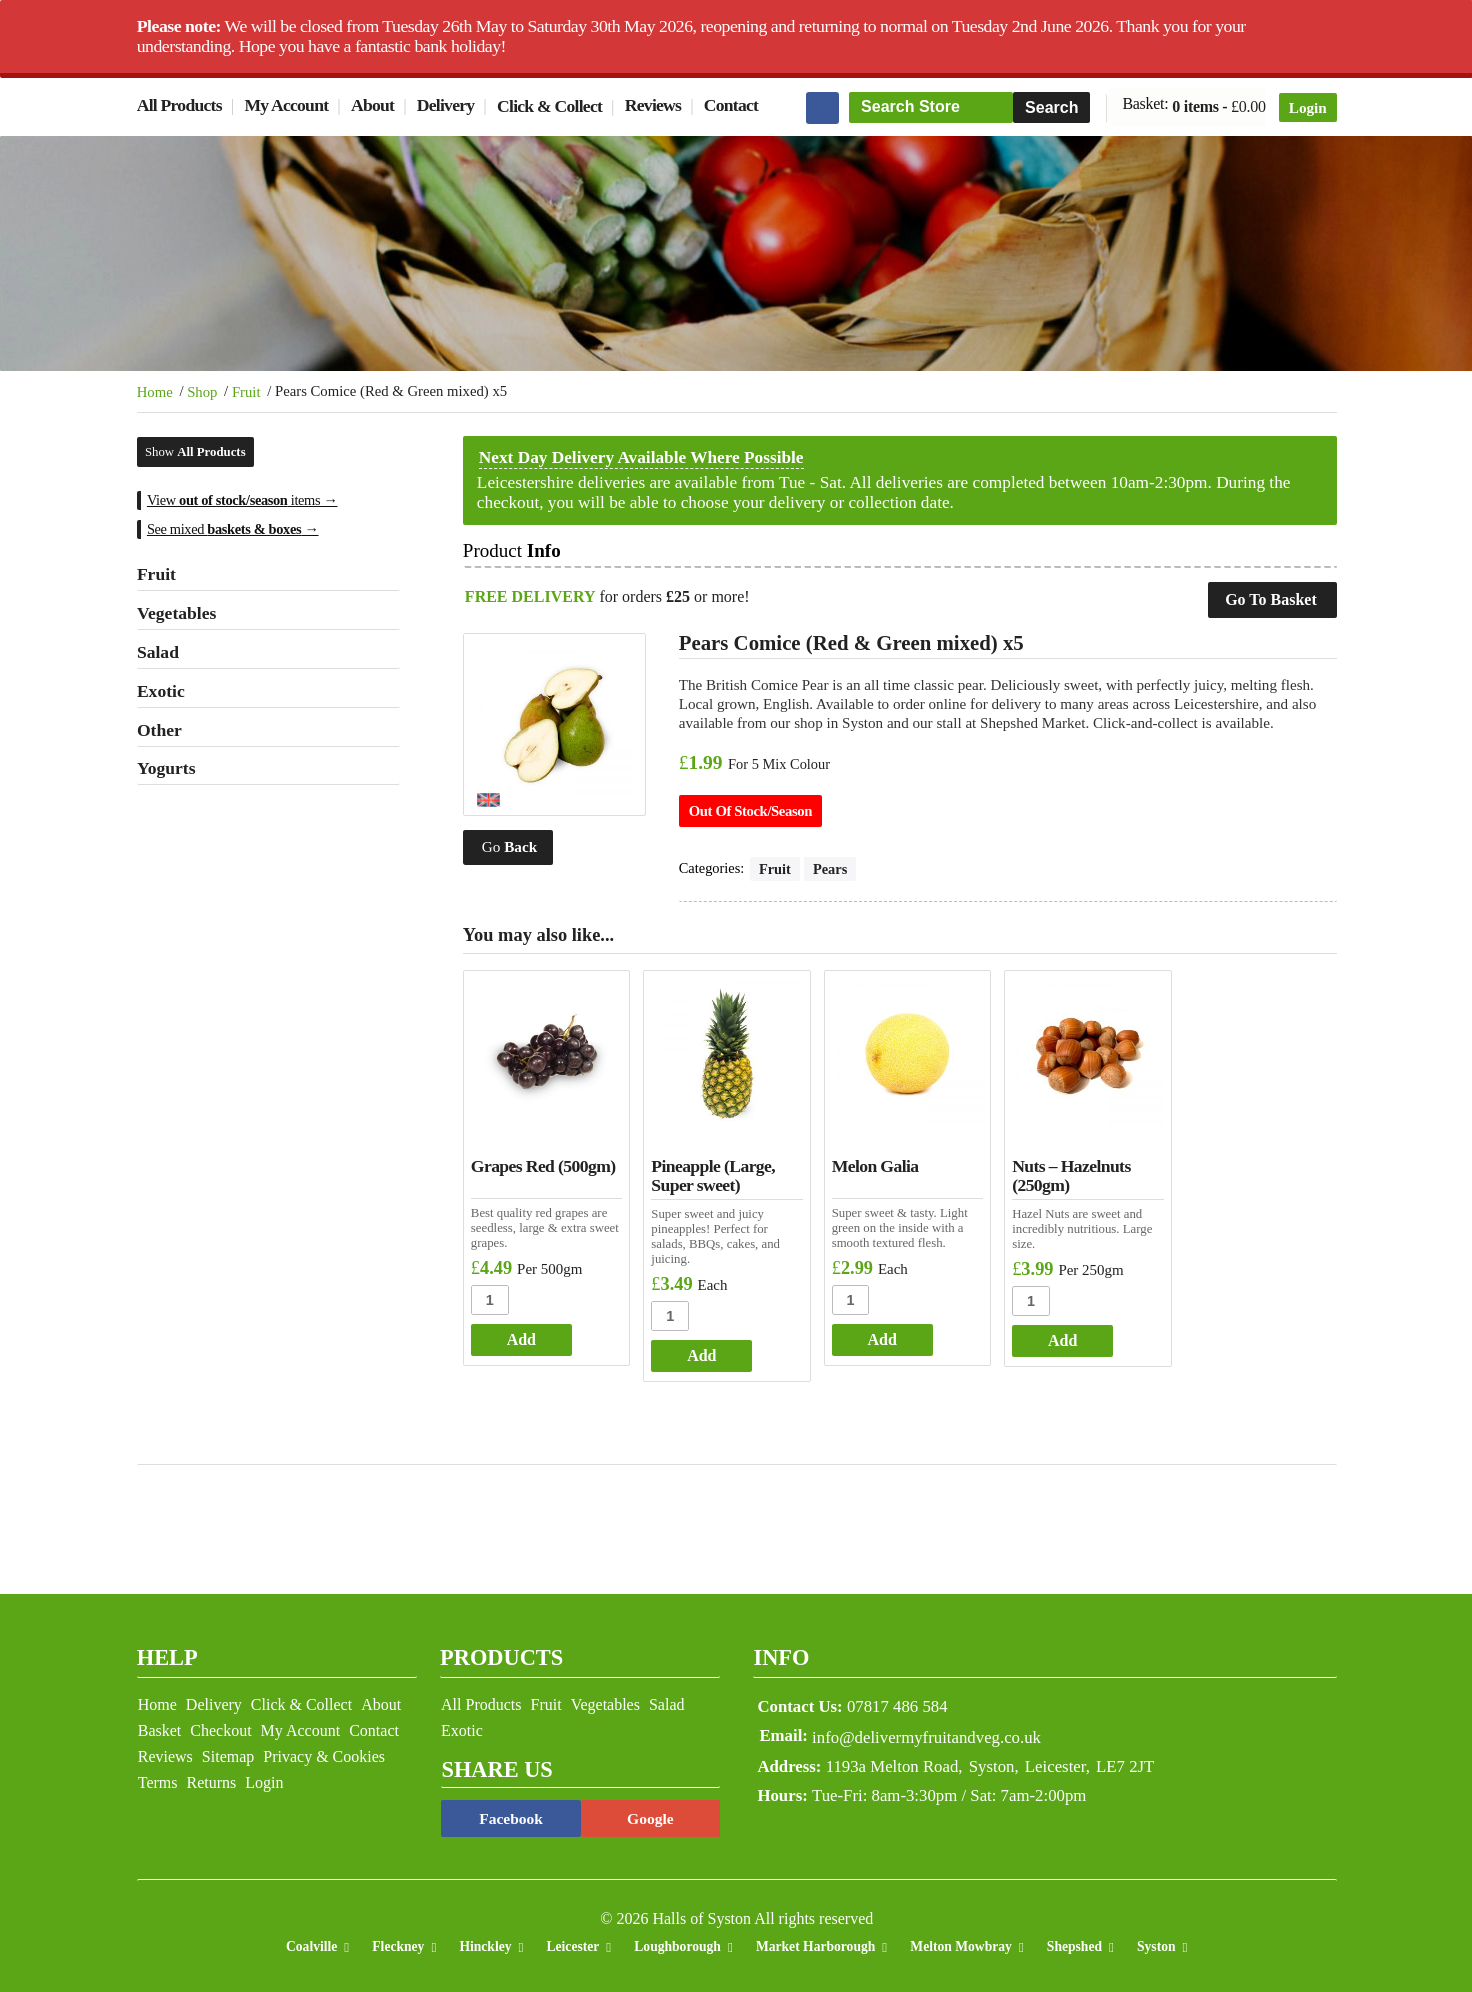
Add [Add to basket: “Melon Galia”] (878, 1334)
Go (513, 836)
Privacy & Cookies (324, 1752)
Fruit (246, 392)
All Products (179, 106)
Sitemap (228, 1752)
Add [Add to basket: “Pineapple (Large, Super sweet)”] (701, 1350)
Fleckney (398, 1942)
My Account (287, 106)
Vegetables (601, 1700)
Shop (202, 392)
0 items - (1218, 107)
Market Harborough (815, 1942)
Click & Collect (549, 106)
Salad (663, 1700)
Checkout (220, 1726)
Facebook (507, 1814)
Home (155, 392)
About (372, 106)
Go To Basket (1271, 598)
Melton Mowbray (961, 1942)
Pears (835, 868)
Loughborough (677, 1942)
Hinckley (485, 1942)
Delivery (446, 106)
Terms (158, 1778)
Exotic (458, 1726)
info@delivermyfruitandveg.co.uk (933, 1732)
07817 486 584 (860, 1702)
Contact (731, 106)
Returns (212, 1778)
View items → (242, 500)
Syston (1156, 1942)
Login (1308, 107)
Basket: (1146, 106)
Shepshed (1074, 1942)
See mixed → (233, 528)
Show (195, 451)
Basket (160, 1726)
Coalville (311, 1942)
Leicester (572, 1942)
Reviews (653, 106)
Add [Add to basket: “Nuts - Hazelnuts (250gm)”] (1055, 1335)
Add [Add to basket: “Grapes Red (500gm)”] (525, 1334)
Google (644, 1814)
